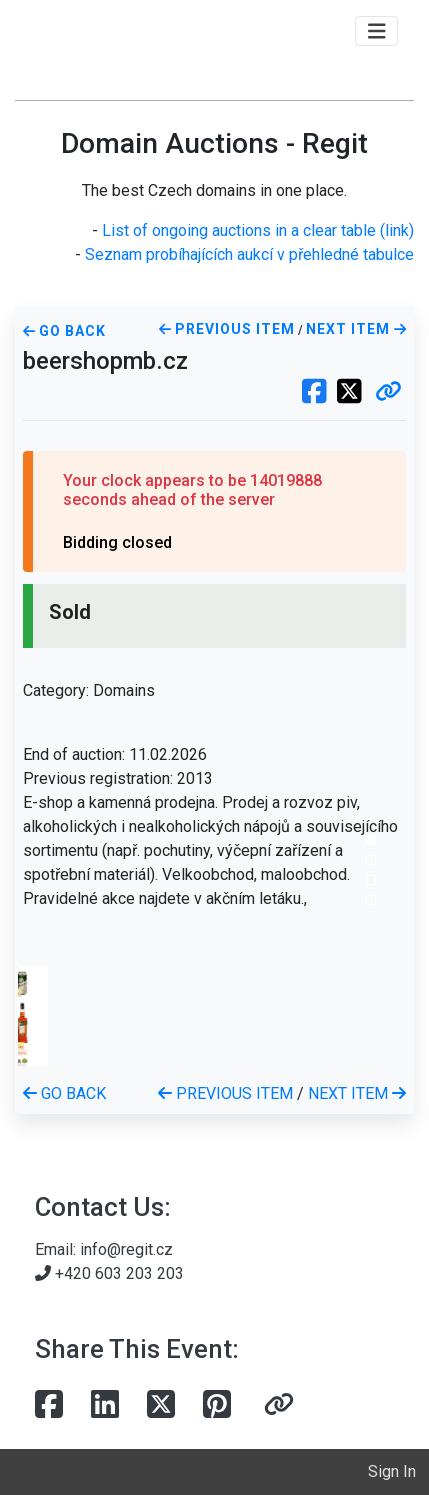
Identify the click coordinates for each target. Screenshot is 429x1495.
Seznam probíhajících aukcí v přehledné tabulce (249, 254)
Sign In (392, 1471)
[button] (388, 393)
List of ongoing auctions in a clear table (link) (258, 230)
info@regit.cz (126, 1249)
